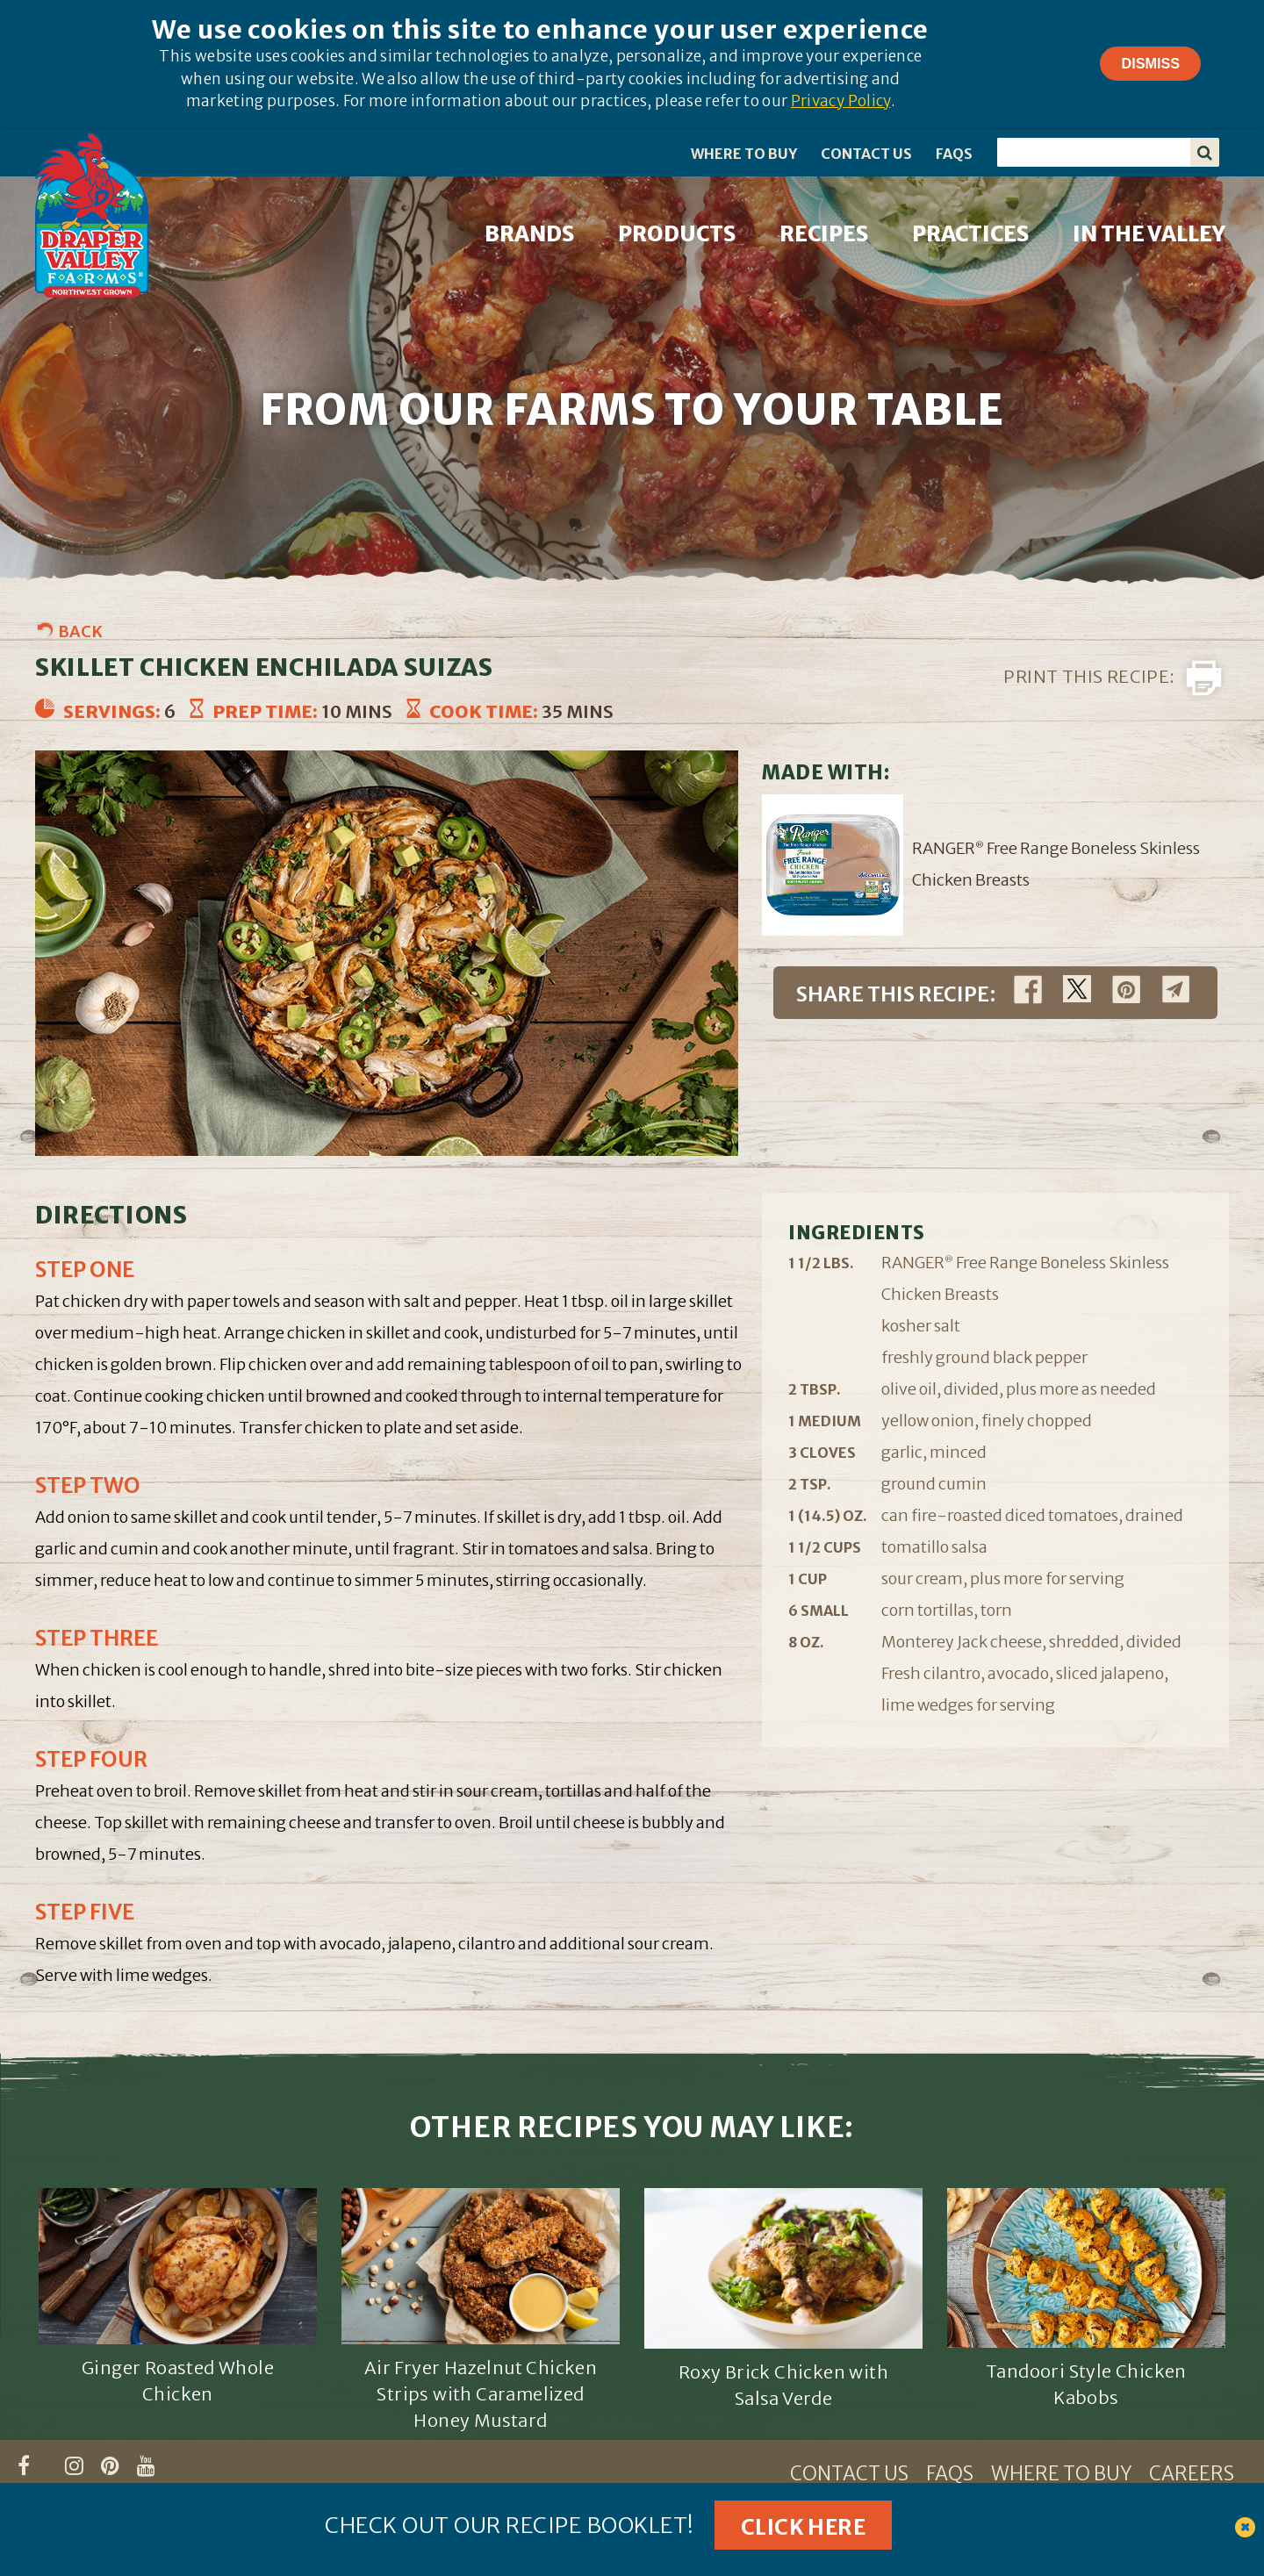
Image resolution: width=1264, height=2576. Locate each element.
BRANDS (529, 234)
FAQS (954, 153)
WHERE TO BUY (744, 153)
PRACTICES (970, 234)
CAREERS (1191, 2473)
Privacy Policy (841, 101)
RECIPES (823, 234)
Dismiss (1150, 63)
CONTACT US (866, 153)
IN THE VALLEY (1149, 234)
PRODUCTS (677, 234)
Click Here (803, 2527)
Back (80, 631)
